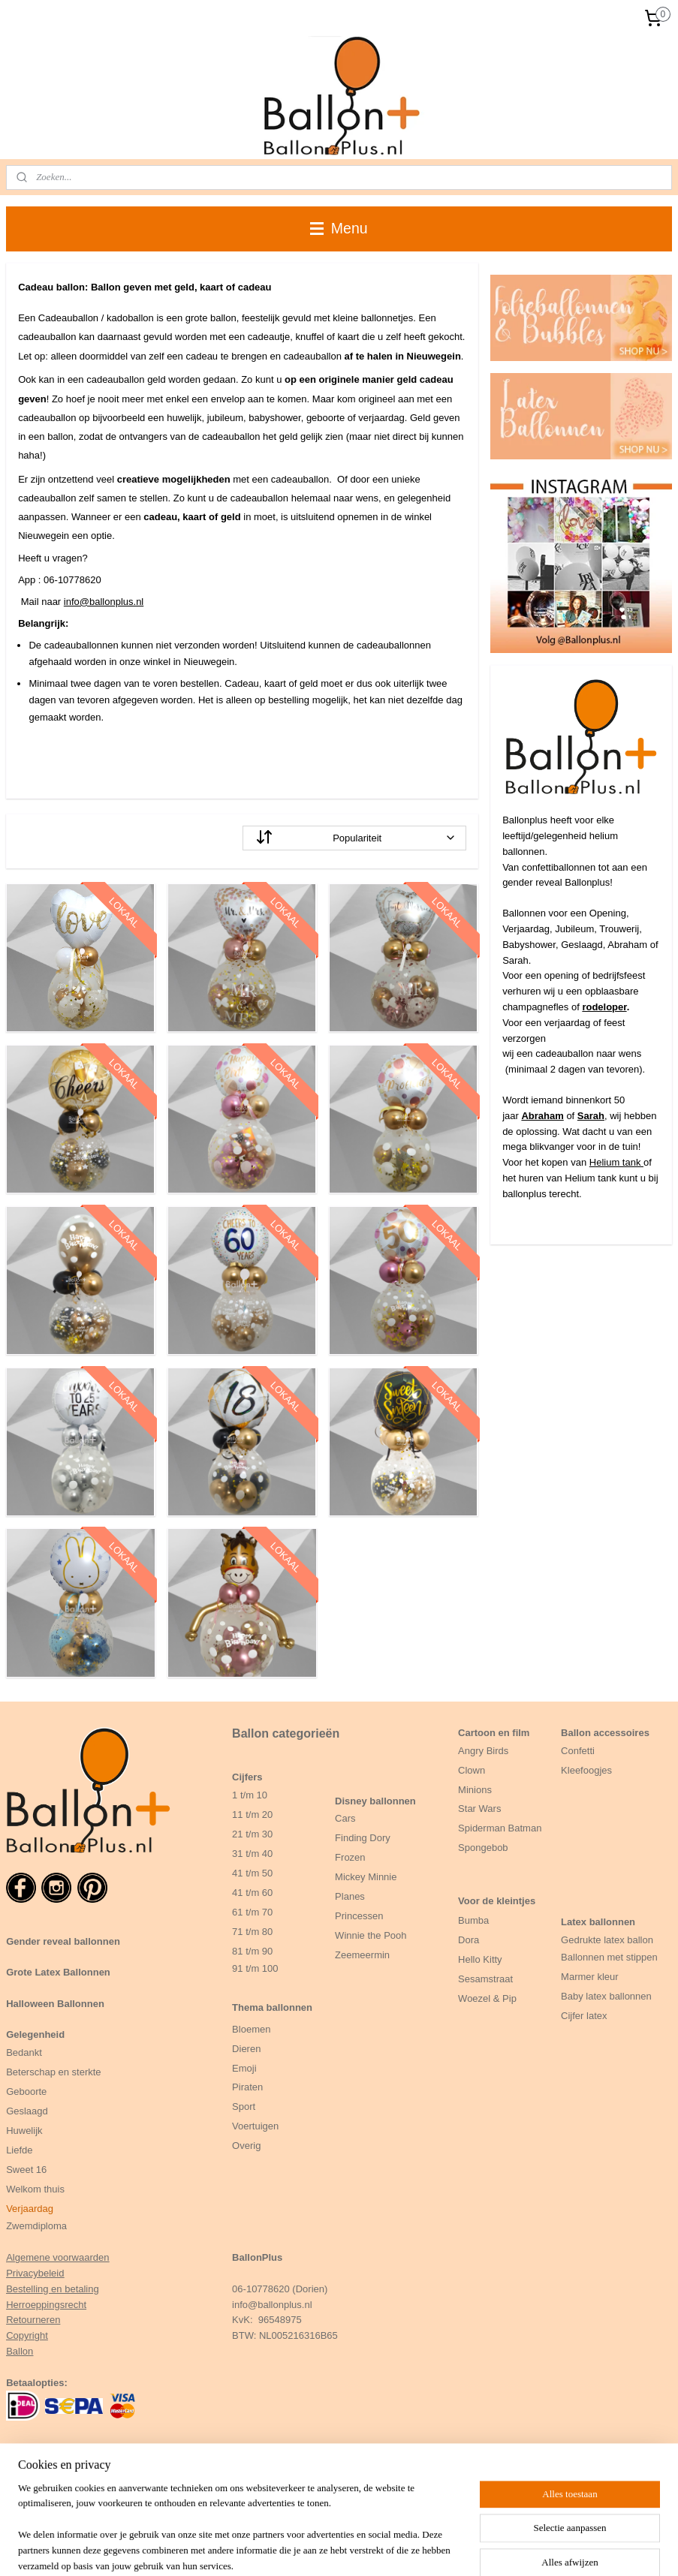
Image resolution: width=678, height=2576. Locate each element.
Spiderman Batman (499, 1828)
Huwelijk (24, 2130)
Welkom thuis (35, 2189)
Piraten (247, 2087)
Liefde (19, 2150)
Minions (475, 1789)
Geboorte (28, 2091)
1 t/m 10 (249, 1795)
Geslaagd (27, 2111)
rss (410, 2548)
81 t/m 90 (252, 1951)
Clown (471, 1770)
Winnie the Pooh (370, 1935)
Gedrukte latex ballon (607, 1940)
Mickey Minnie (365, 1876)
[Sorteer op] (354, 838)
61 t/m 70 (252, 1912)
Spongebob (483, 1847)
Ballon (19, 2351)
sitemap (384, 2548)
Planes (350, 1896)
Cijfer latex (584, 2015)
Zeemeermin (362, 1955)
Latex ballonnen (598, 1921)
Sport (243, 2106)
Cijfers (247, 1777)
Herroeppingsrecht (46, 2304)
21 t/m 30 (252, 1834)
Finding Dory (362, 1837)
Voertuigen (255, 2126)
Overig (246, 2145)
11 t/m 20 (252, 1814)
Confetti (578, 1750)
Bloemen (251, 2029)
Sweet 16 (26, 2169)
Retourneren (33, 2319)
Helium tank (616, 1162)
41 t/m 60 (252, 1892)
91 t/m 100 (255, 1968)
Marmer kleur (590, 1976)
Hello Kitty (480, 1959)
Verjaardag (29, 2208)
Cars (345, 1818)
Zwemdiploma (36, 2225)
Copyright (27, 2335)
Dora (468, 1940)
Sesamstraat (485, 1979)
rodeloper (604, 1007)
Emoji (244, 2068)
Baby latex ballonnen (606, 1996)
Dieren (246, 2048)
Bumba (473, 1920)
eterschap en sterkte (57, 2072)
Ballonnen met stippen (609, 1957)
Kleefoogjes (586, 1770)
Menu (338, 228)
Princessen (359, 1915)
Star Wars (479, 1808)
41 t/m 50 (252, 1873)
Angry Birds (483, 1750)
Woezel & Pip (487, 1998)
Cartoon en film (493, 1732)
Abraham (542, 1115)
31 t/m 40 (252, 1853)
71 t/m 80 (252, 1931)
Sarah (590, 1115)
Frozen (350, 1857)
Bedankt (24, 2052)
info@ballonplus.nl (103, 601)
